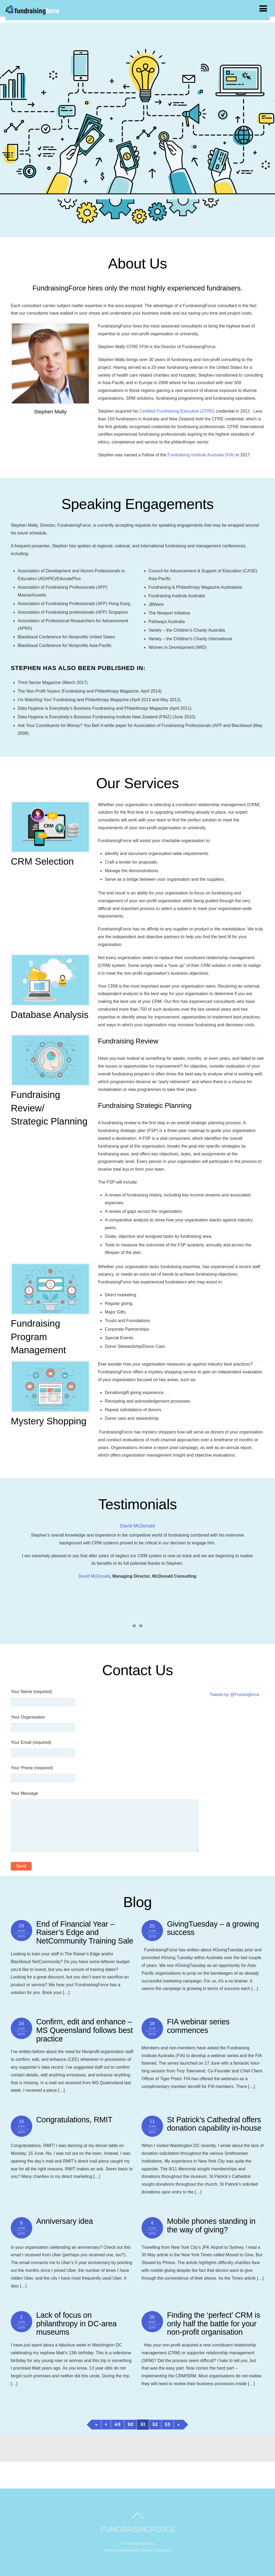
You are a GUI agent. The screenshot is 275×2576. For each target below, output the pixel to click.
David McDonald (137, 1526)
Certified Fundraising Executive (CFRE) (177, 411)
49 (117, 2424)
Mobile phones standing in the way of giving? (211, 2225)
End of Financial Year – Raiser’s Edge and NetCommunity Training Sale (84, 1932)
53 (167, 2424)
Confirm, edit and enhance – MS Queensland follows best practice (84, 2030)
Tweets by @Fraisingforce (234, 1694)
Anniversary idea (64, 2221)
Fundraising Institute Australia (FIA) (201, 455)
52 (155, 2424)
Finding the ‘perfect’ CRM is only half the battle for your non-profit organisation (213, 2323)
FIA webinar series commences (198, 2026)
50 (130, 2424)
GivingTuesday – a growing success (213, 1928)
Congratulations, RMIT (74, 2119)
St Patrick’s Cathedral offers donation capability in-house (214, 2124)
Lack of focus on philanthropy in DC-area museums (76, 2323)
